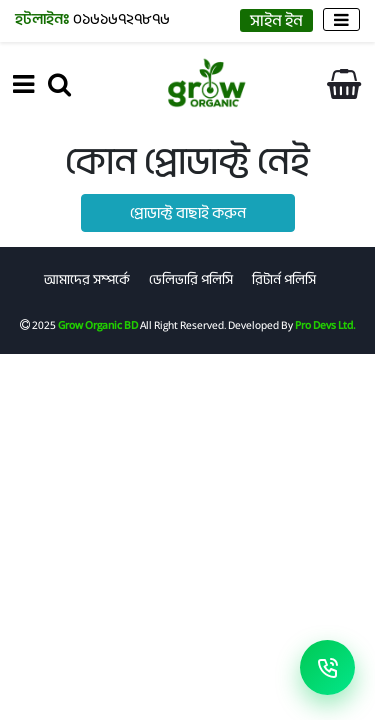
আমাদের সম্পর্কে (87, 279)
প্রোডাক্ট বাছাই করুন (188, 213)
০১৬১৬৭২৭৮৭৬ (92, 19)
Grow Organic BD (98, 325)
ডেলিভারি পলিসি (191, 279)
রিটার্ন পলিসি (284, 279)
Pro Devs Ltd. (325, 325)
